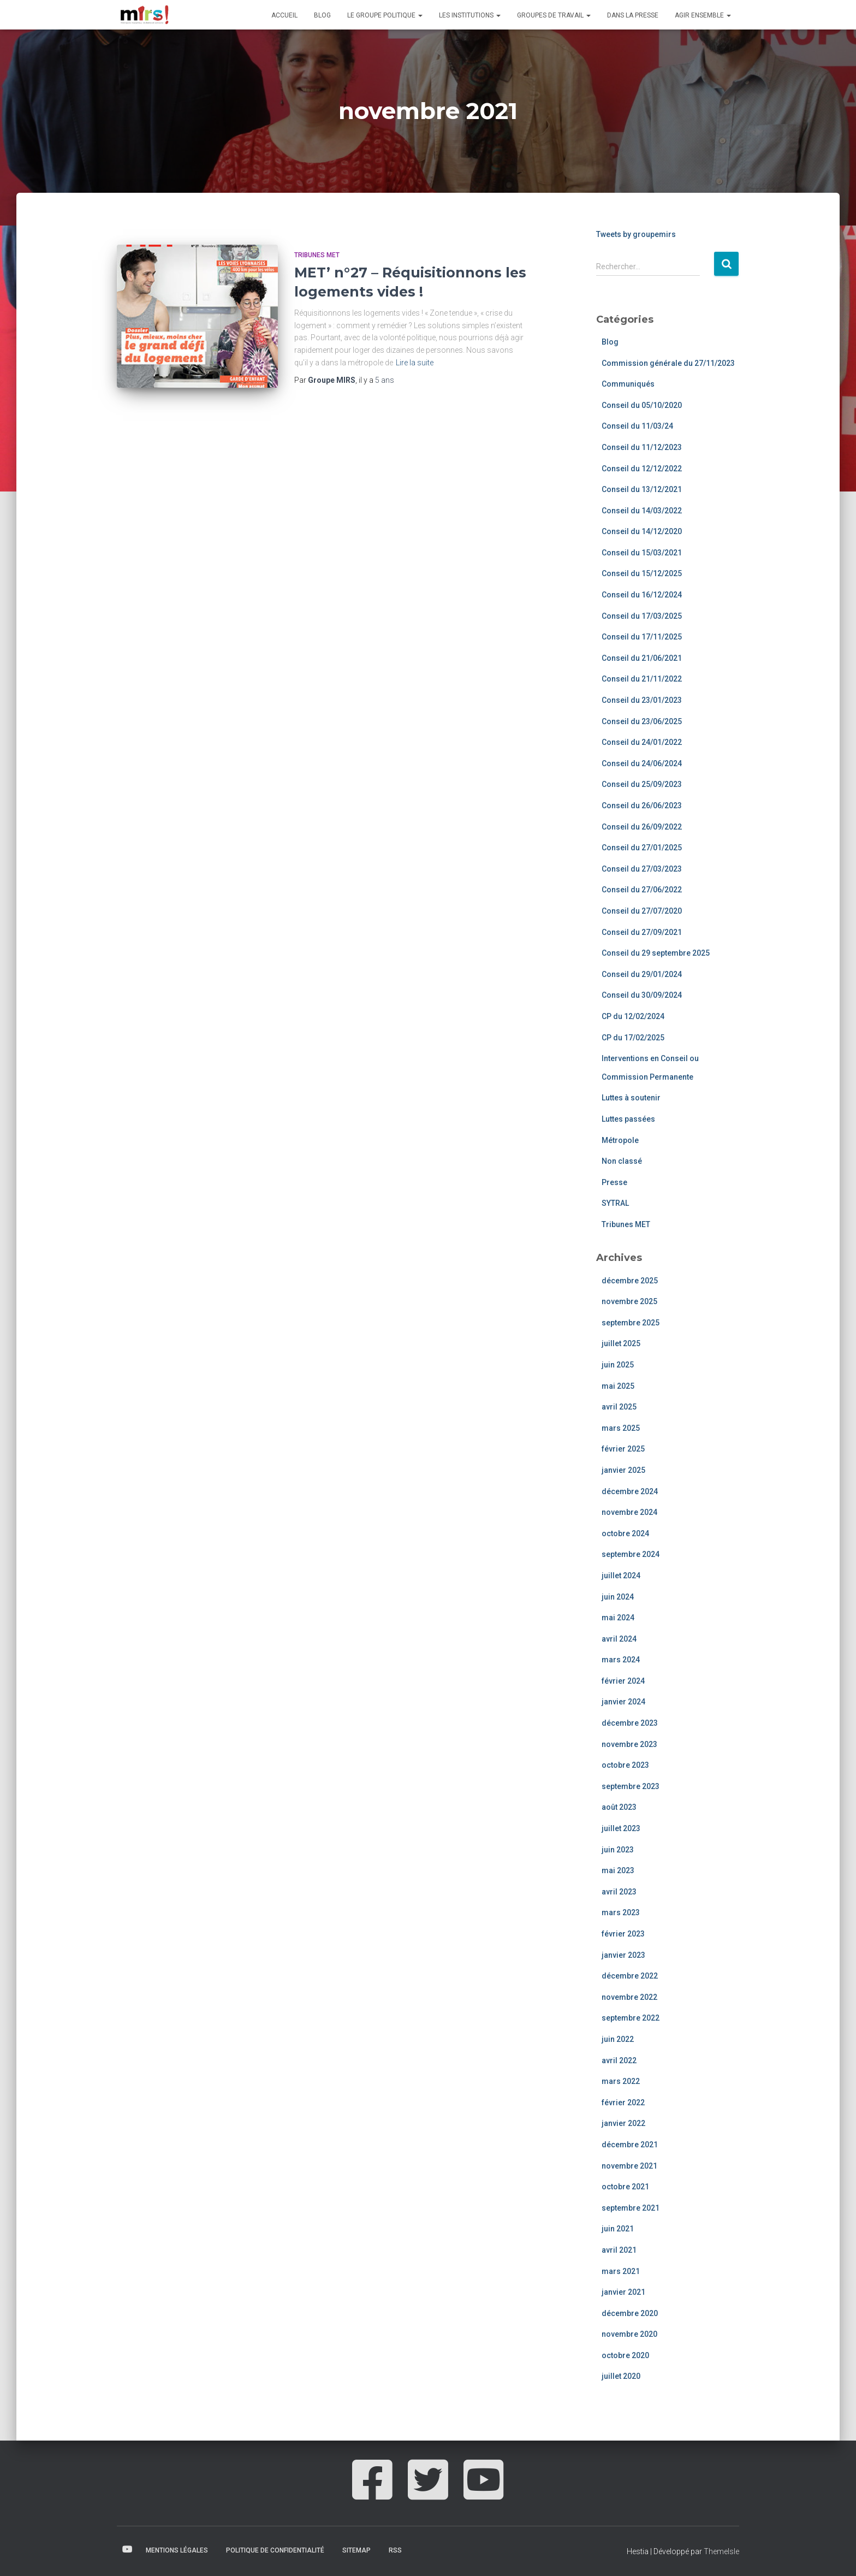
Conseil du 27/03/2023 (642, 868)
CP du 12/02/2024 (633, 1016)
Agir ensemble (703, 15)
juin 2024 (618, 1596)
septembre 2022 (630, 2018)
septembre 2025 (630, 1322)
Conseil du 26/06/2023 (642, 805)
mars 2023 (621, 1912)
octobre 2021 (625, 2186)
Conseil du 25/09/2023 (642, 784)
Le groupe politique (385, 15)
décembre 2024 (630, 1491)
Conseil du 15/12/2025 (642, 573)
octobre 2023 (625, 1765)
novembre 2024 (629, 1512)
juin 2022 (618, 2039)
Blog (322, 15)
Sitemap (356, 2550)
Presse (614, 1182)
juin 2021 (618, 2228)
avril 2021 (619, 2250)
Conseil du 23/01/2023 (642, 700)
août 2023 (619, 1807)
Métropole (620, 1140)
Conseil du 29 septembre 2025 (656, 953)
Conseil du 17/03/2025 (642, 616)
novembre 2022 (629, 1997)
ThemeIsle (721, 2551)
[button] (420, 15)
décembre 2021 (630, 2144)
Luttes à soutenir (631, 1097)
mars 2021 (621, 2271)
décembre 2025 (630, 1280)
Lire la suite (414, 362)
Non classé (622, 1161)
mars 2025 (621, 1428)
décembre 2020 (630, 2313)
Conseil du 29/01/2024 (642, 974)
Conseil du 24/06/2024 (642, 763)
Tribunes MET (317, 255)
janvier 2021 (623, 2292)
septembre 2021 (630, 2208)
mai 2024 (618, 1617)
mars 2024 (621, 1659)
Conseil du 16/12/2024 (642, 594)
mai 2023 (618, 1870)
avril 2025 (619, 1406)
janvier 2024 (623, 1701)
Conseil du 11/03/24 (637, 426)
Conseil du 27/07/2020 (642, 911)
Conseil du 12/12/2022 (642, 468)
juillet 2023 (621, 1828)
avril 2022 (619, 2060)
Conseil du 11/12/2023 (642, 447)
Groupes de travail (554, 15)
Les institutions (470, 15)
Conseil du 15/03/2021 (642, 552)
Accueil (284, 15)
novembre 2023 (629, 1744)
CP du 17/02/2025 (633, 1037)
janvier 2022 (623, 2123)
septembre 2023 (630, 1786)
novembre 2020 (629, 2334)
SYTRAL (615, 1203)
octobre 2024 (625, 1533)
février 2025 (623, 1448)
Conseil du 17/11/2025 (642, 636)
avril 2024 (619, 1639)
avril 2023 (619, 1891)
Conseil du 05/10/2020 (642, 405)
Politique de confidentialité (275, 2550)
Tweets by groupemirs (636, 234)
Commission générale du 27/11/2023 (668, 363)
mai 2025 (618, 1386)
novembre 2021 (629, 2166)
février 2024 (623, 1681)
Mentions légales (177, 2550)
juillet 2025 (621, 1343)
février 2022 (623, 2102)
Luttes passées (628, 1119)
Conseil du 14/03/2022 (642, 510)
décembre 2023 (630, 1723)
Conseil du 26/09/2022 (642, 826)
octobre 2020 (625, 2355)
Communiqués (628, 384)
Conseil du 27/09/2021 (642, 932)
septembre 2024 (630, 1554)
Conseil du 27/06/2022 (642, 889)
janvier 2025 (623, 1470)
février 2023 (623, 1933)
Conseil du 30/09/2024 (642, 995)
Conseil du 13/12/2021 (642, 489)
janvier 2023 (623, 1955)
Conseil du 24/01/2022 (642, 742)
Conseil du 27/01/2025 (642, 847)
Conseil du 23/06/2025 (642, 721)
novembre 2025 (629, 1301)
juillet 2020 (621, 2376)
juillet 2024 (621, 1575)
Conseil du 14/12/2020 (642, 531)
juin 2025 (618, 1364)
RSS (395, 2550)
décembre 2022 (630, 1975)
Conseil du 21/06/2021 (642, 658)
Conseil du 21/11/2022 (642, 678)
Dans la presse (632, 15)
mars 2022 (621, 2081)
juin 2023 (618, 1849)
